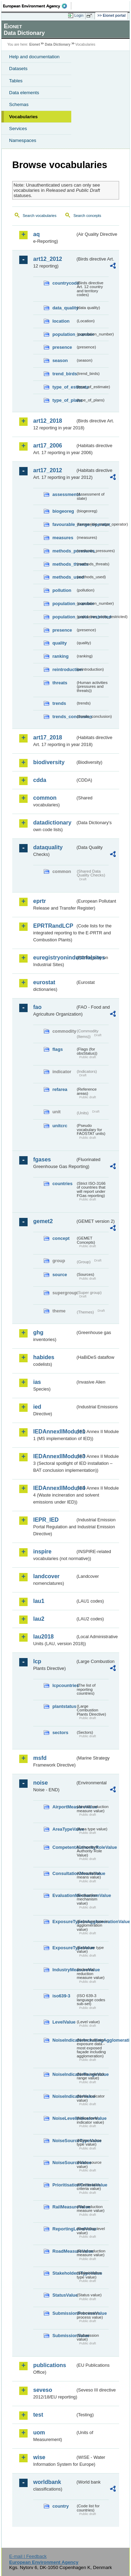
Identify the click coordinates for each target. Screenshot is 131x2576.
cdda (39, 780)
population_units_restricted (63, 616)
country (60, 2506)
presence (62, 347)
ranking (60, 656)
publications (49, 2365)
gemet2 (43, 1221)
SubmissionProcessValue (63, 2313)
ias (37, 1382)
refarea (59, 1089)
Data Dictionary (57, 44)
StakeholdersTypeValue (63, 2273)
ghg (38, 1332)
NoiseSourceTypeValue (63, 2140)
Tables (16, 80)
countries (62, 1183)
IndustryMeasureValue (63, 1969)
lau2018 (43, 1637)
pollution (61, 590)
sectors (60, 1732)
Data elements (24, 92)
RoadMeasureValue (63, 2251)
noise (40, 1783)
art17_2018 (47, 737)
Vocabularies (23, 116)
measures (62, 537)
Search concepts (87, 215)
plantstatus (63, 1706)
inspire (42, 1551)
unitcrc (59, 1125)
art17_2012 (47, 470)
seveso (42, 2390)
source (59, 1274)
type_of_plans (63, 400)
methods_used (63, 577)
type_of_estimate (63, 387)
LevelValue (63, 2022)
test (38, 2415)
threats (59, 682)
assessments (63, 494)
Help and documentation (34, 56)
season (60, 360)
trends (59, 703)
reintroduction (63, 669)
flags (57, 1049)
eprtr (39, 901)
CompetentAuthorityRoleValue (63, 1847)
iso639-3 (61, 1995)
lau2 (38, 1619)
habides (43, 1357)
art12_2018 (47, 421)
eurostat (44, 982)
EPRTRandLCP (53, 926)
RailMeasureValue (63, 2206)
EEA (37, 5)
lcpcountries (63, 1685)
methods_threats (63, 564)
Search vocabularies (40, 215)
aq (36, 234)
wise (39, 2457)
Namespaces (22, 140)
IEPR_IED (46, 1520)
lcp (37, 1661)
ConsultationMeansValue (63, 1873)
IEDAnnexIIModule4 (54, 1488)
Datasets (18, 68)
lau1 (38, 1601)
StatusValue (63, 2295)
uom (39, 2432)
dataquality (48, 847)
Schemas (19, 104)
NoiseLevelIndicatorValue (63, 2118)
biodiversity (49, 762)
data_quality (63, 307)
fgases (42, 1159)
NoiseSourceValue (63, 2162)
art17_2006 (47, 446)
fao (37, 1007)
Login (78, 15)
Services (18, 128)
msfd (39, 1758)
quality (59, 643)
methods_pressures (63, 550)
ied (37, 1407)
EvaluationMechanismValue (63, 1895)
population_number (63, 334)
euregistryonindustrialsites (54, 958)
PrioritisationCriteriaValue (63, 2184)
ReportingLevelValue (63, 2228)
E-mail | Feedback (27, 2556)
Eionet (34, 44)
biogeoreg (63, 511)
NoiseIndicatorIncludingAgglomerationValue (63, 2040)
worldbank (47, 2482)
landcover (46, 1576)
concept (61, 1238)
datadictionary (52, 823)
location (61, 321)
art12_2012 (47, 259)
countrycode (63, 283)
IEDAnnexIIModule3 (54, 1456)
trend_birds (63, 373)
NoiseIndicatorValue (63, 2096)
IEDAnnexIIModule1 (54, 1431)
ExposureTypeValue (63, 1947)
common (45, 798)
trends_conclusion (63, 716)
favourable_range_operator (63, 524)
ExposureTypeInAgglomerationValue (63, 1921)
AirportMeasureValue (63, 1806)
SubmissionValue (63, 2335)
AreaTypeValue (63, 1829)
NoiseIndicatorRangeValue (63, 2074)
